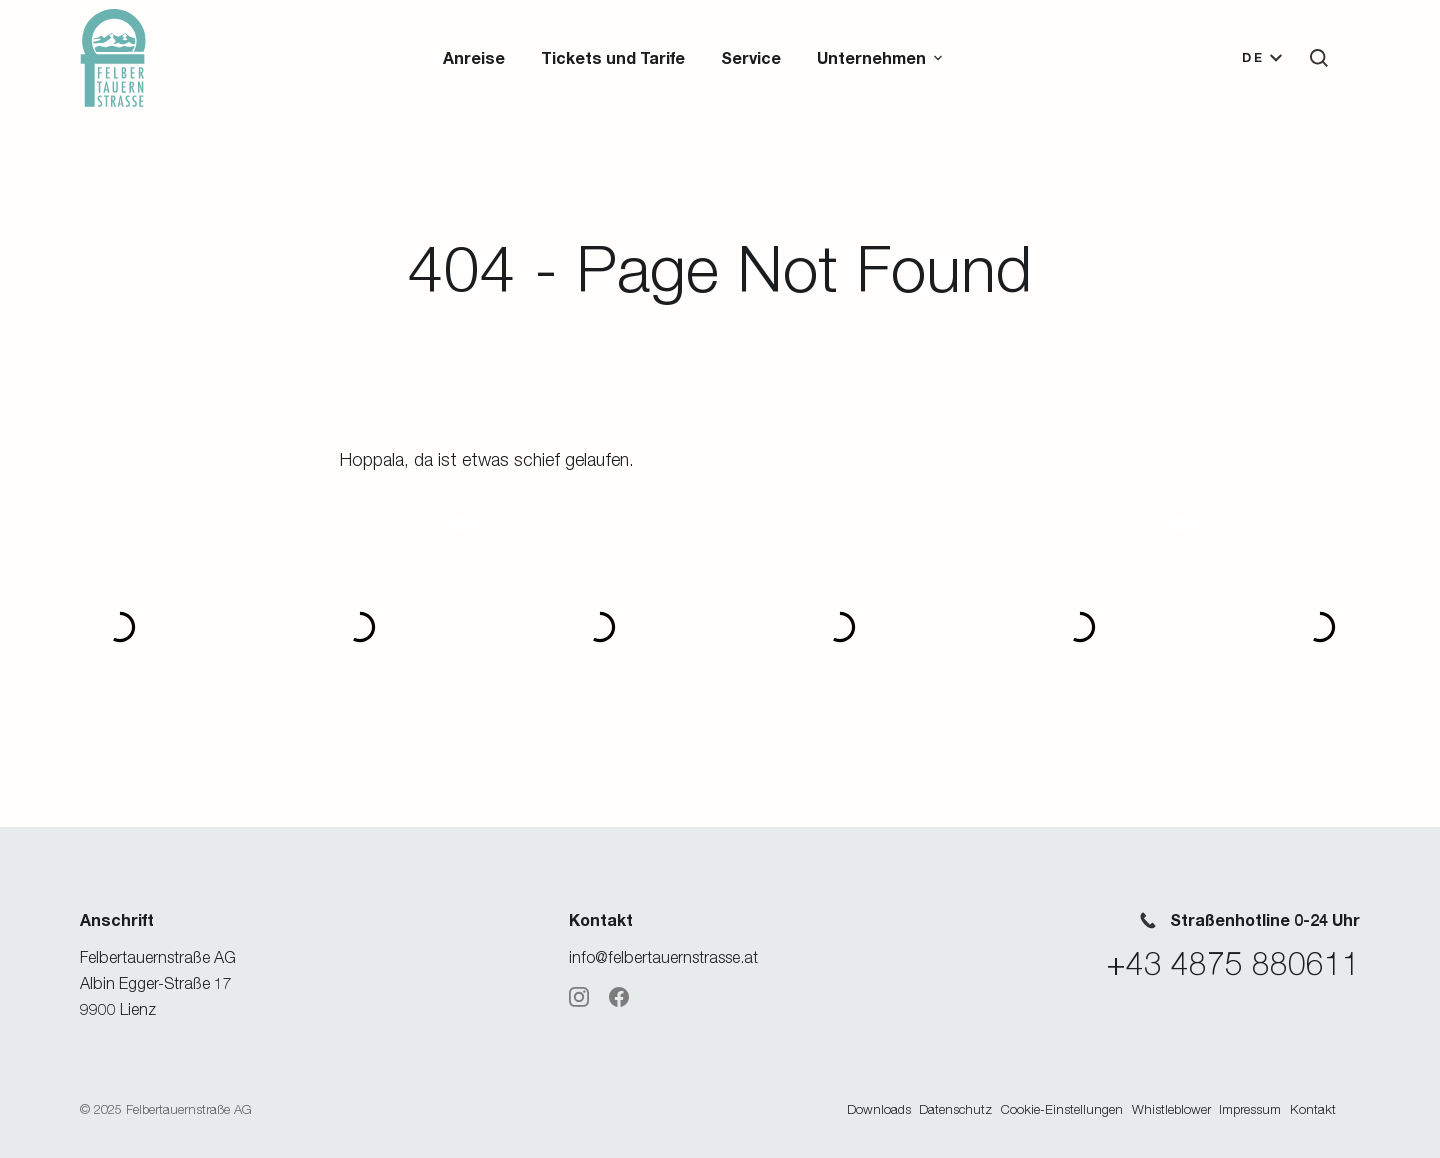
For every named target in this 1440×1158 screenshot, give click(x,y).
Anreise (474, 57)
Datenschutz (955, 1109)
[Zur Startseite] (113, 58)
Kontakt (1313, 1109)
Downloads (879, 1109)
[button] (881, 58)
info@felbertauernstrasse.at (663, 957)
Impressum (1250, 1109)
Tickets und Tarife (613, 57)
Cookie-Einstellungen (1062, 1109)
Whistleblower (1171, 1109)
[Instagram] (579, 997)
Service (751, 57)
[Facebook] (619, 997)
